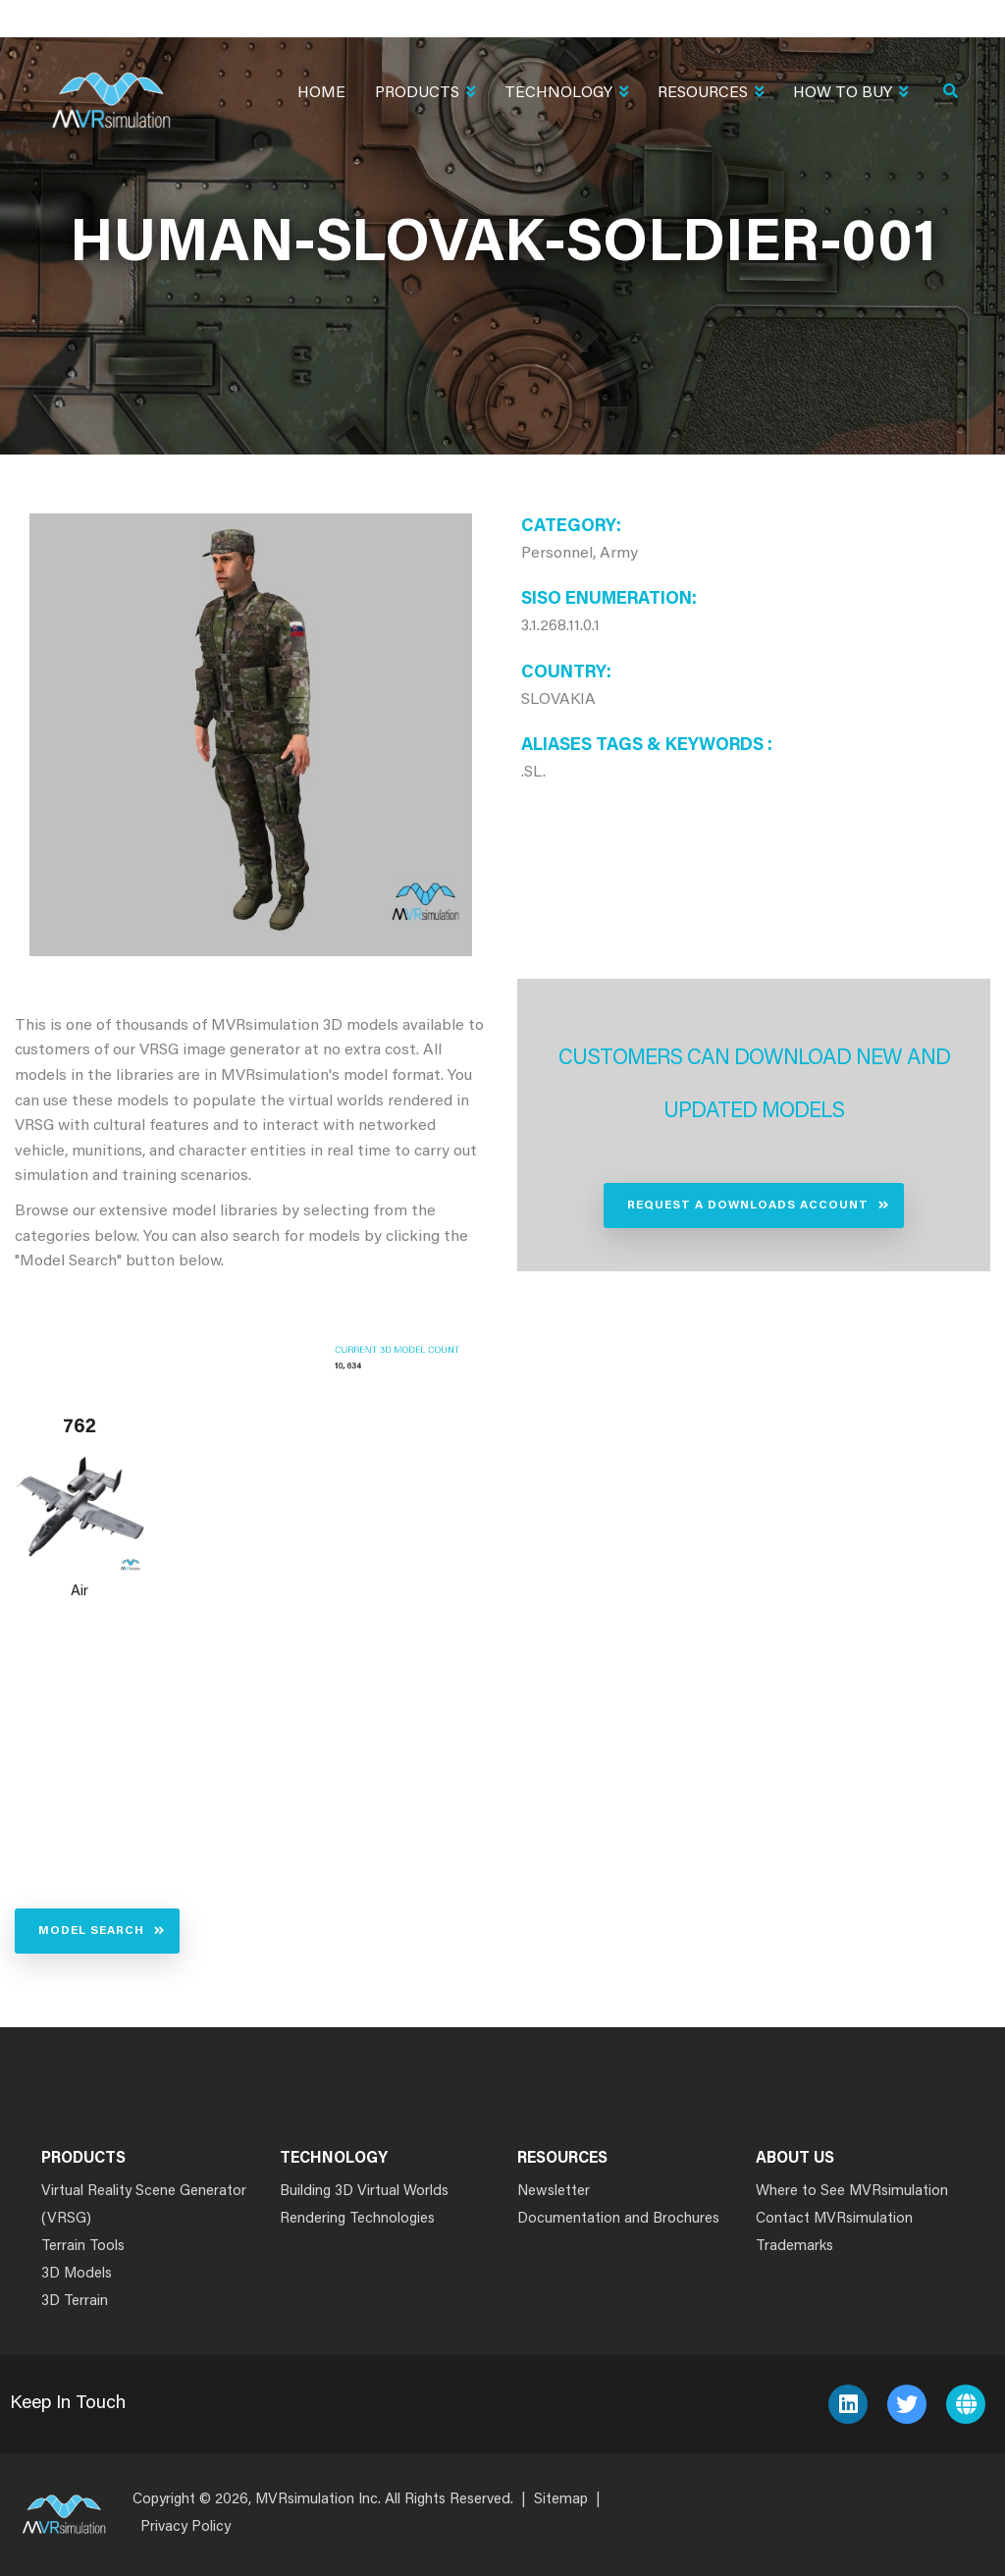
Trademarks (794, 2246)
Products (425, 94)
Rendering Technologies (357, 2219)
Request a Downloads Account (748, 1205)
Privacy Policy (185, 2527)
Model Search (91, 1931)
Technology (566, 94)
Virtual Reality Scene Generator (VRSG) (143, 2205)
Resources (711, 94)
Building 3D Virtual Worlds (364, 2191)
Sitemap (561, 2500)
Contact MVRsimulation (834, 2219)
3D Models (76, 2274)
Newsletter (553, 2191)
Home (321, 93)
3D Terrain (74, 2301)
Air (79, 1591)
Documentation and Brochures (618, 2219)
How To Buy (850, 94)
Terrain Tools (83, 2246)
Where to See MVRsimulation (852, 2191)
